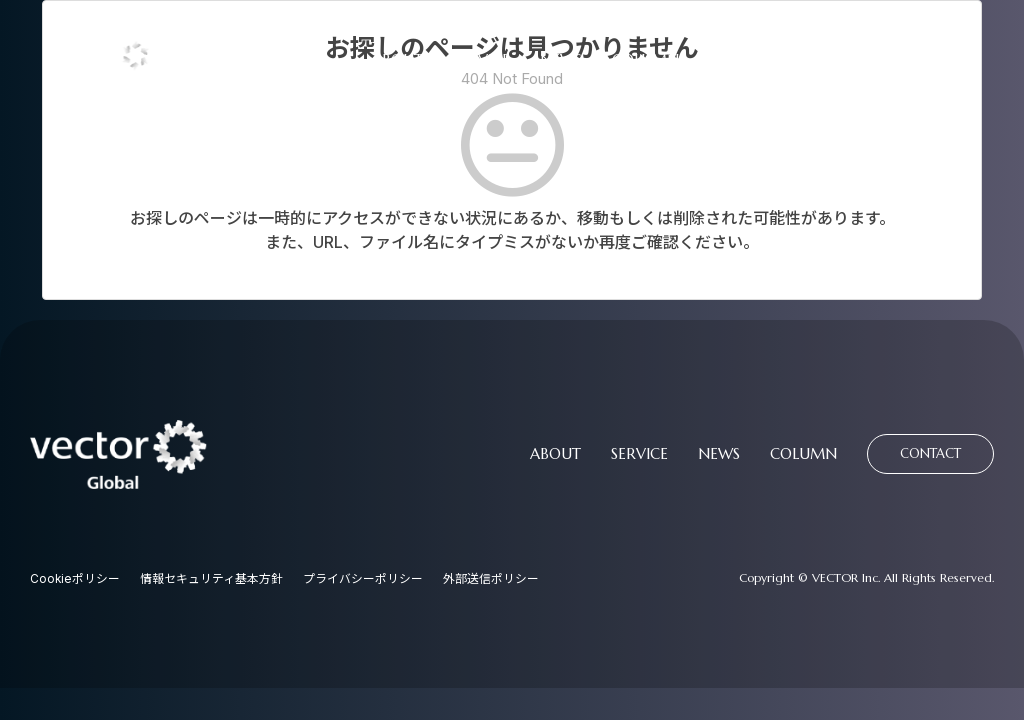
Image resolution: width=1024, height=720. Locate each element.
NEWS (561, 60)
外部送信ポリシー (492, 579)
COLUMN (645, 60)
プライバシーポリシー (364, 579)
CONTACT (772, 59)
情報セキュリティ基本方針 (212, 579)
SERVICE (481, 60)
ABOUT (397, 60)
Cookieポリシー (75, 579)
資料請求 (915, 59)
